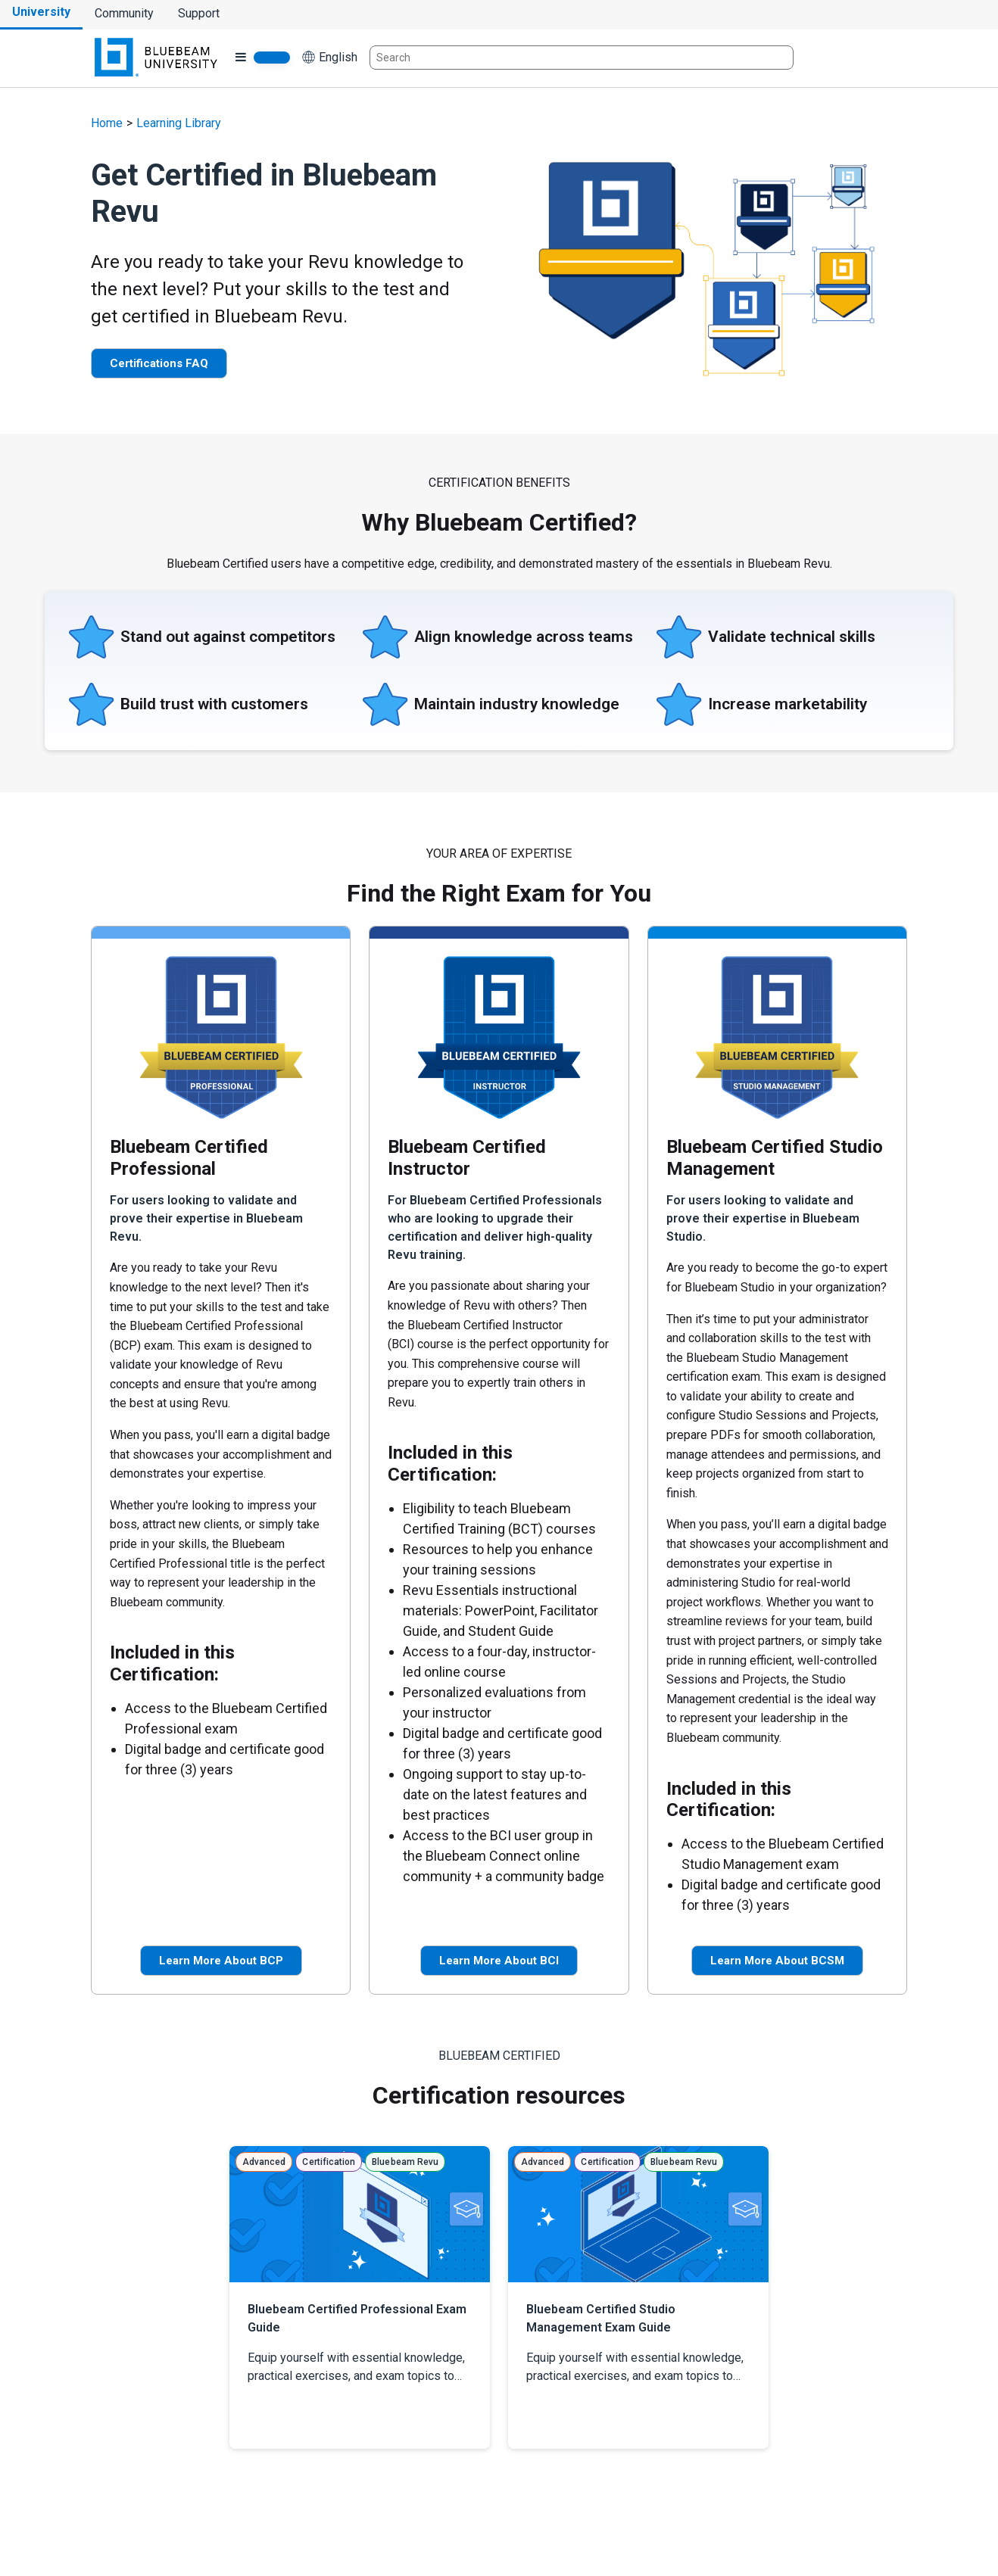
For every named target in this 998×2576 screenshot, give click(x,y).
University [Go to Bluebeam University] (41, 12)
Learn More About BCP (221, 1960)
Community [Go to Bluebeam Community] (124, 13)
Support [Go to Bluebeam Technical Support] (199, 13)
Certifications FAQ (159, 363)
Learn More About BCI (499, 1960)
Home (107, 123)
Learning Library (178, 123)
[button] (329, 57)
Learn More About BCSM (777, 1960)
